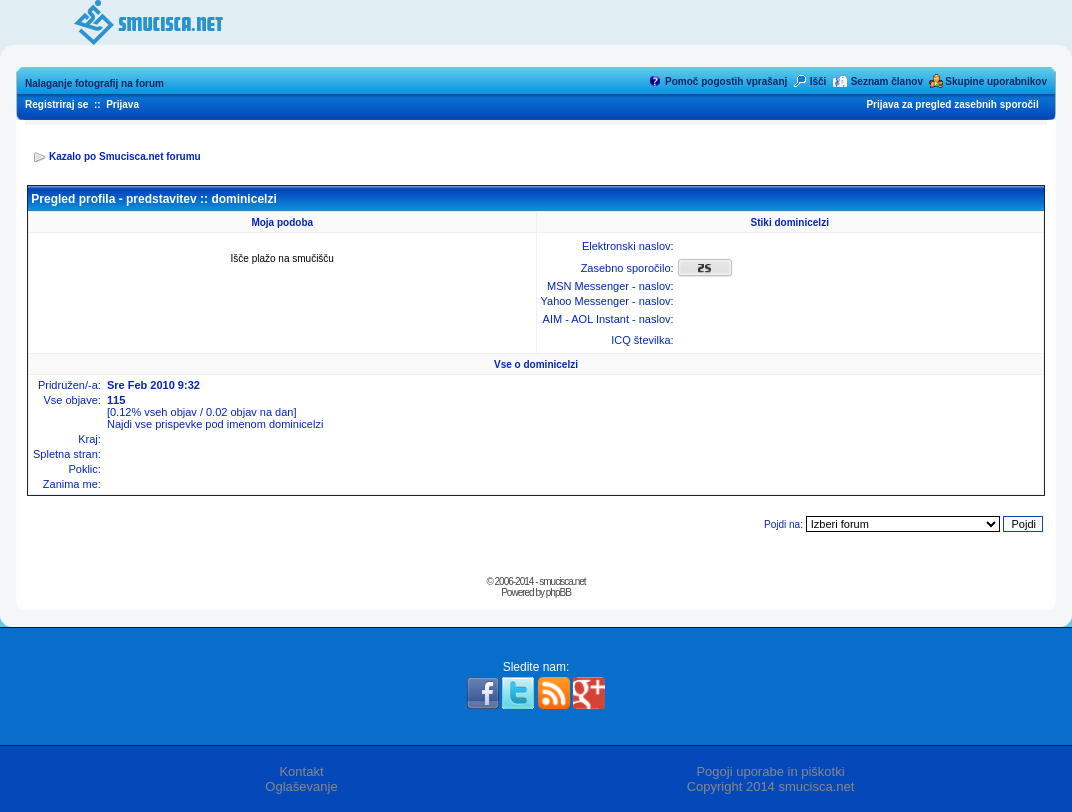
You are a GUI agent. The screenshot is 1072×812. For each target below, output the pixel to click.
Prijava (122, 104)
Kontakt (301, 771)
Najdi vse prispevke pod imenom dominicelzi (215, 424)
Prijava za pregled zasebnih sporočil (952, 104)
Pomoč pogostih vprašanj (726, 81)
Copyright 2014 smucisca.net (771, 786)
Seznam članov (887, 81)
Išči (818, 81)
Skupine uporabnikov (996, 81)
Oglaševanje (301, 786)
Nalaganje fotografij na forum (94, 83)
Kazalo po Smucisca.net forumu (125, 156)
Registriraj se (56, 104)
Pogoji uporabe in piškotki (770, 771)
